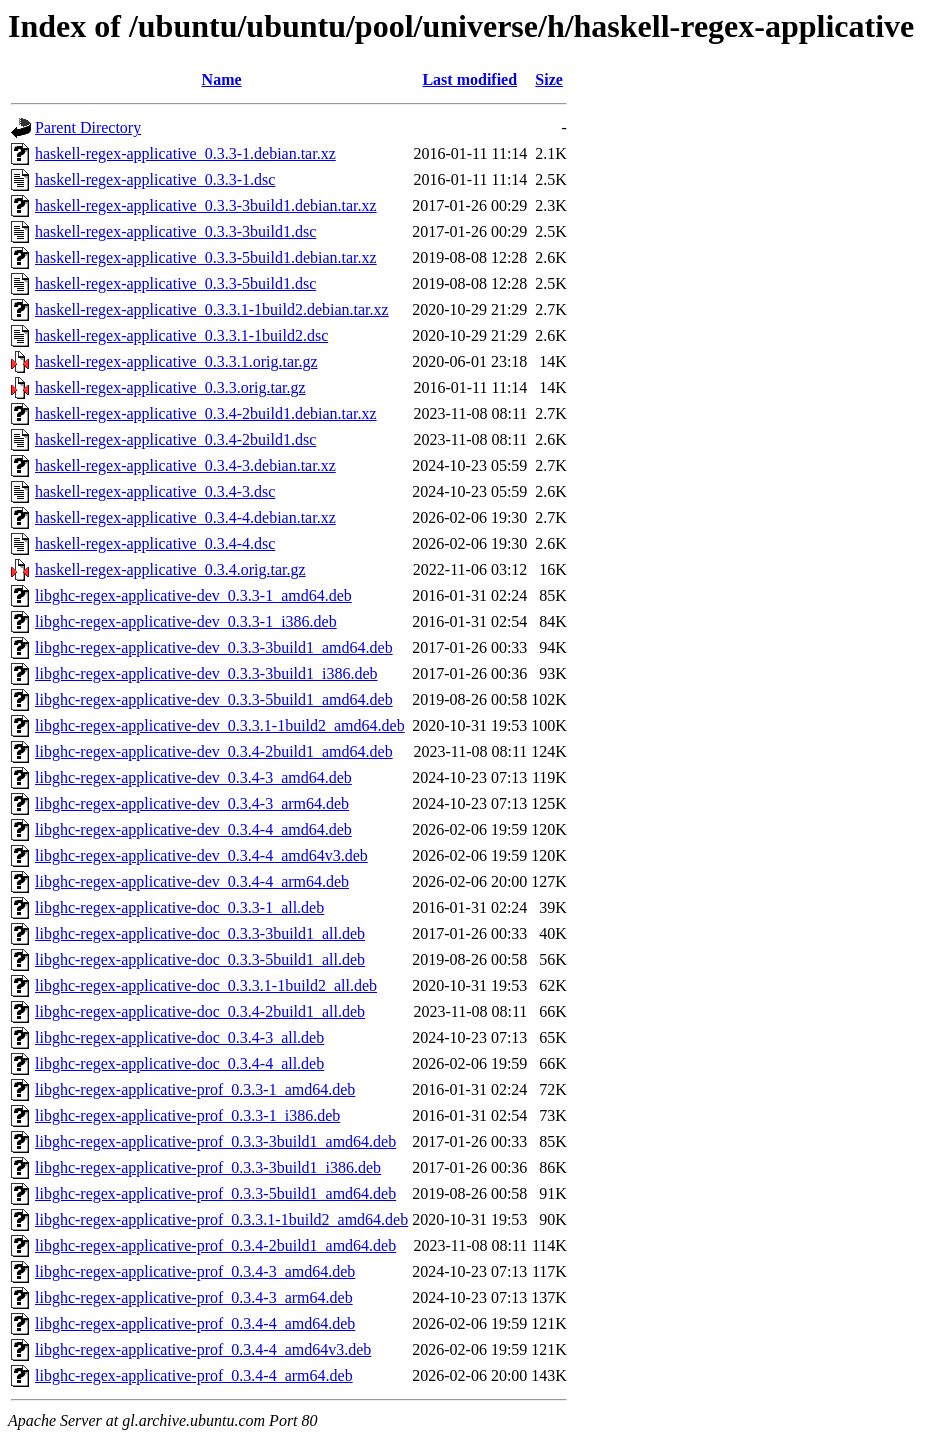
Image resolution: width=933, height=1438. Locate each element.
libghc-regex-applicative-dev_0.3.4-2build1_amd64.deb (214, 751)
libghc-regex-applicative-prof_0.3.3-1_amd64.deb (195, 1089)
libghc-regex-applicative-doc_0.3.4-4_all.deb (179, 1063)
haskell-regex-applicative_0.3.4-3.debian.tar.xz (185, 465)
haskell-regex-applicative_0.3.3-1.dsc (155, 179)
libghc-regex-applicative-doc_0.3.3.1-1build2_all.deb (206, 985)
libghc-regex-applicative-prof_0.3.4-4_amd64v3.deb (203, 1349)
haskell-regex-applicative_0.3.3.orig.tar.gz (170, 387)
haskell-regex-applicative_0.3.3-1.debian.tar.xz (185, 153)
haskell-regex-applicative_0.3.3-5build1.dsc (175, 283)
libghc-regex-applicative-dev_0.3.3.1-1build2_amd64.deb (220, 725)
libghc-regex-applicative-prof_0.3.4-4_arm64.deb (194, 1375)
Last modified (469, 79)
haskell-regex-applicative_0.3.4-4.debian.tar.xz (185, 517)
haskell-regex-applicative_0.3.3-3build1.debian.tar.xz (206, 205)
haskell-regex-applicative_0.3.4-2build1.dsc (175, 439)
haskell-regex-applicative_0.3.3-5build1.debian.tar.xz (206, 257)
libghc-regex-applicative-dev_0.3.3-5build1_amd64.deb (214, 699)
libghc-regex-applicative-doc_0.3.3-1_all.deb (179, 907)
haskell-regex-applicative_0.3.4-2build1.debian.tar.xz (206, 413)
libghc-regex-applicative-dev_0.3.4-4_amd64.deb (193, 829)
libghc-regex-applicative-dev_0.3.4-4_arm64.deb (192, 881)
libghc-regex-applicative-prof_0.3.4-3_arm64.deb (194, 1297)
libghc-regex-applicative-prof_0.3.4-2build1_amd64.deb (215, 1245)
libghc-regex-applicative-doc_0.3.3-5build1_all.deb (200, 959)
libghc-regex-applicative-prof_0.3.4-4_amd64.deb (195, 1323)
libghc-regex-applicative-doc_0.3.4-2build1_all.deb (200, 1011)
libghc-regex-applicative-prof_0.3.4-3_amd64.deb (195, 1271)
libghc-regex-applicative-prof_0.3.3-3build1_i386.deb (208, 1167)
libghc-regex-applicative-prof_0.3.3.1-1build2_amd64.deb (221, 1219)
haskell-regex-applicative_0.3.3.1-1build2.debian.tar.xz (212, 309)
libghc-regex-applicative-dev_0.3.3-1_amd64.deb (193, 595)
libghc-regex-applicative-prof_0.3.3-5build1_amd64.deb (215, 1193)
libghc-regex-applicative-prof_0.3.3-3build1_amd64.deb (215, 1141)
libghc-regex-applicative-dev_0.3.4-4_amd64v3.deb (201, 855)
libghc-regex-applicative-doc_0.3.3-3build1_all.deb (200, 933)
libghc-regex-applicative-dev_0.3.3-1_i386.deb (186, 621)
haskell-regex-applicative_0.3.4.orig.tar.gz (170, 569)
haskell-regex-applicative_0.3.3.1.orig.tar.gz (176, 361)
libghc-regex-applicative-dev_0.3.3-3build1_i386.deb (206, 673)
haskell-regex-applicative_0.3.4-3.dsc (155, 491)
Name (222, 79)
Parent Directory (88, 127)
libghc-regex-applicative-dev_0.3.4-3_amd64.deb (193, 777)
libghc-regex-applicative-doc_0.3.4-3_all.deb (179, 1037)
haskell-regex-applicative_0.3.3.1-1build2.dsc (181, 335)
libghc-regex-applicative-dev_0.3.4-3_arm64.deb (192, 803)
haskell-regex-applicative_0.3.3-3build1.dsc (175, 231)
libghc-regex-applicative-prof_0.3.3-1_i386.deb (187, 1115)
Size (549, 79)
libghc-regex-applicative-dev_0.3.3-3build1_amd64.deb (214, 647)
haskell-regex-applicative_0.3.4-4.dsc (155, 543)
